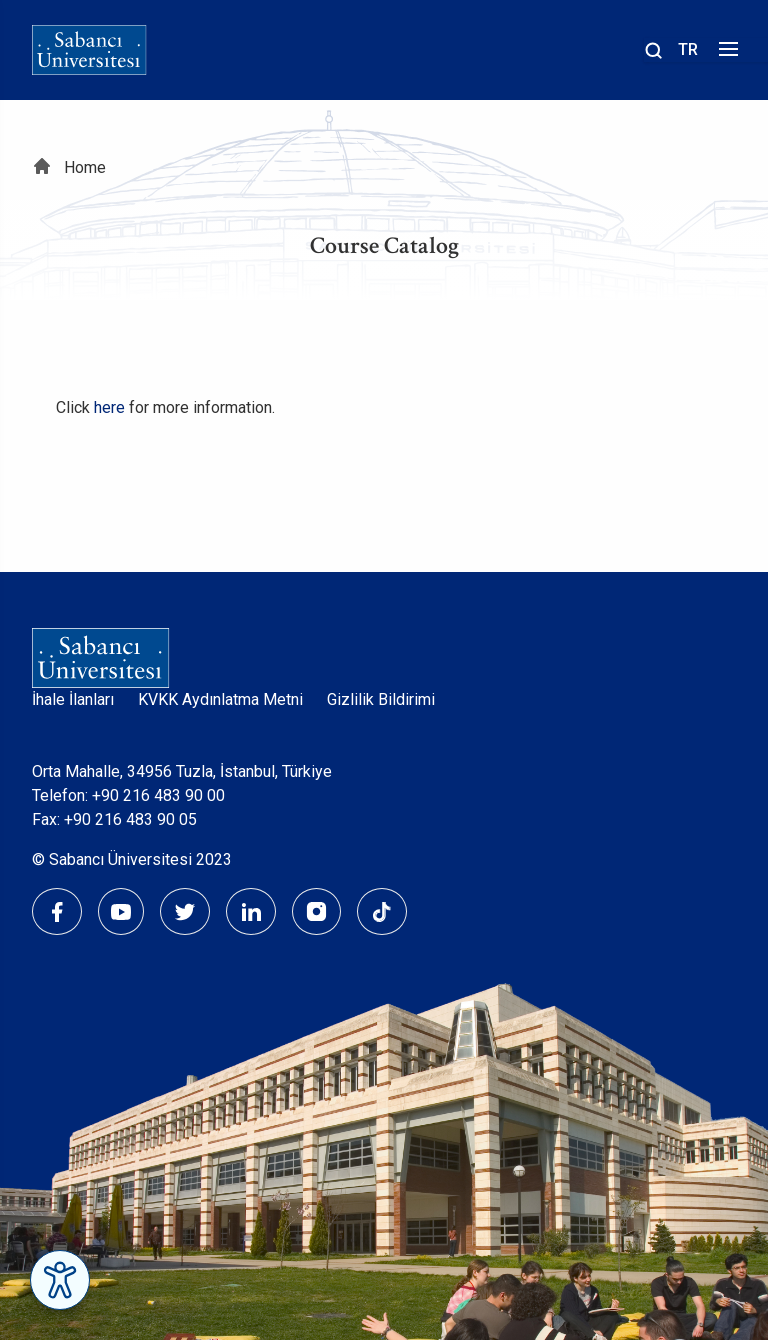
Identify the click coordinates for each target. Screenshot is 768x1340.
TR (688, 49)
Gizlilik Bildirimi (381, 699)
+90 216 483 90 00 (158, 795)
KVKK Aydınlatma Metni (220, 699)
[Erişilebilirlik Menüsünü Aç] (60, 1280)
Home (85, 167)
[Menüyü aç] (725, 54)
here (109, 407)
